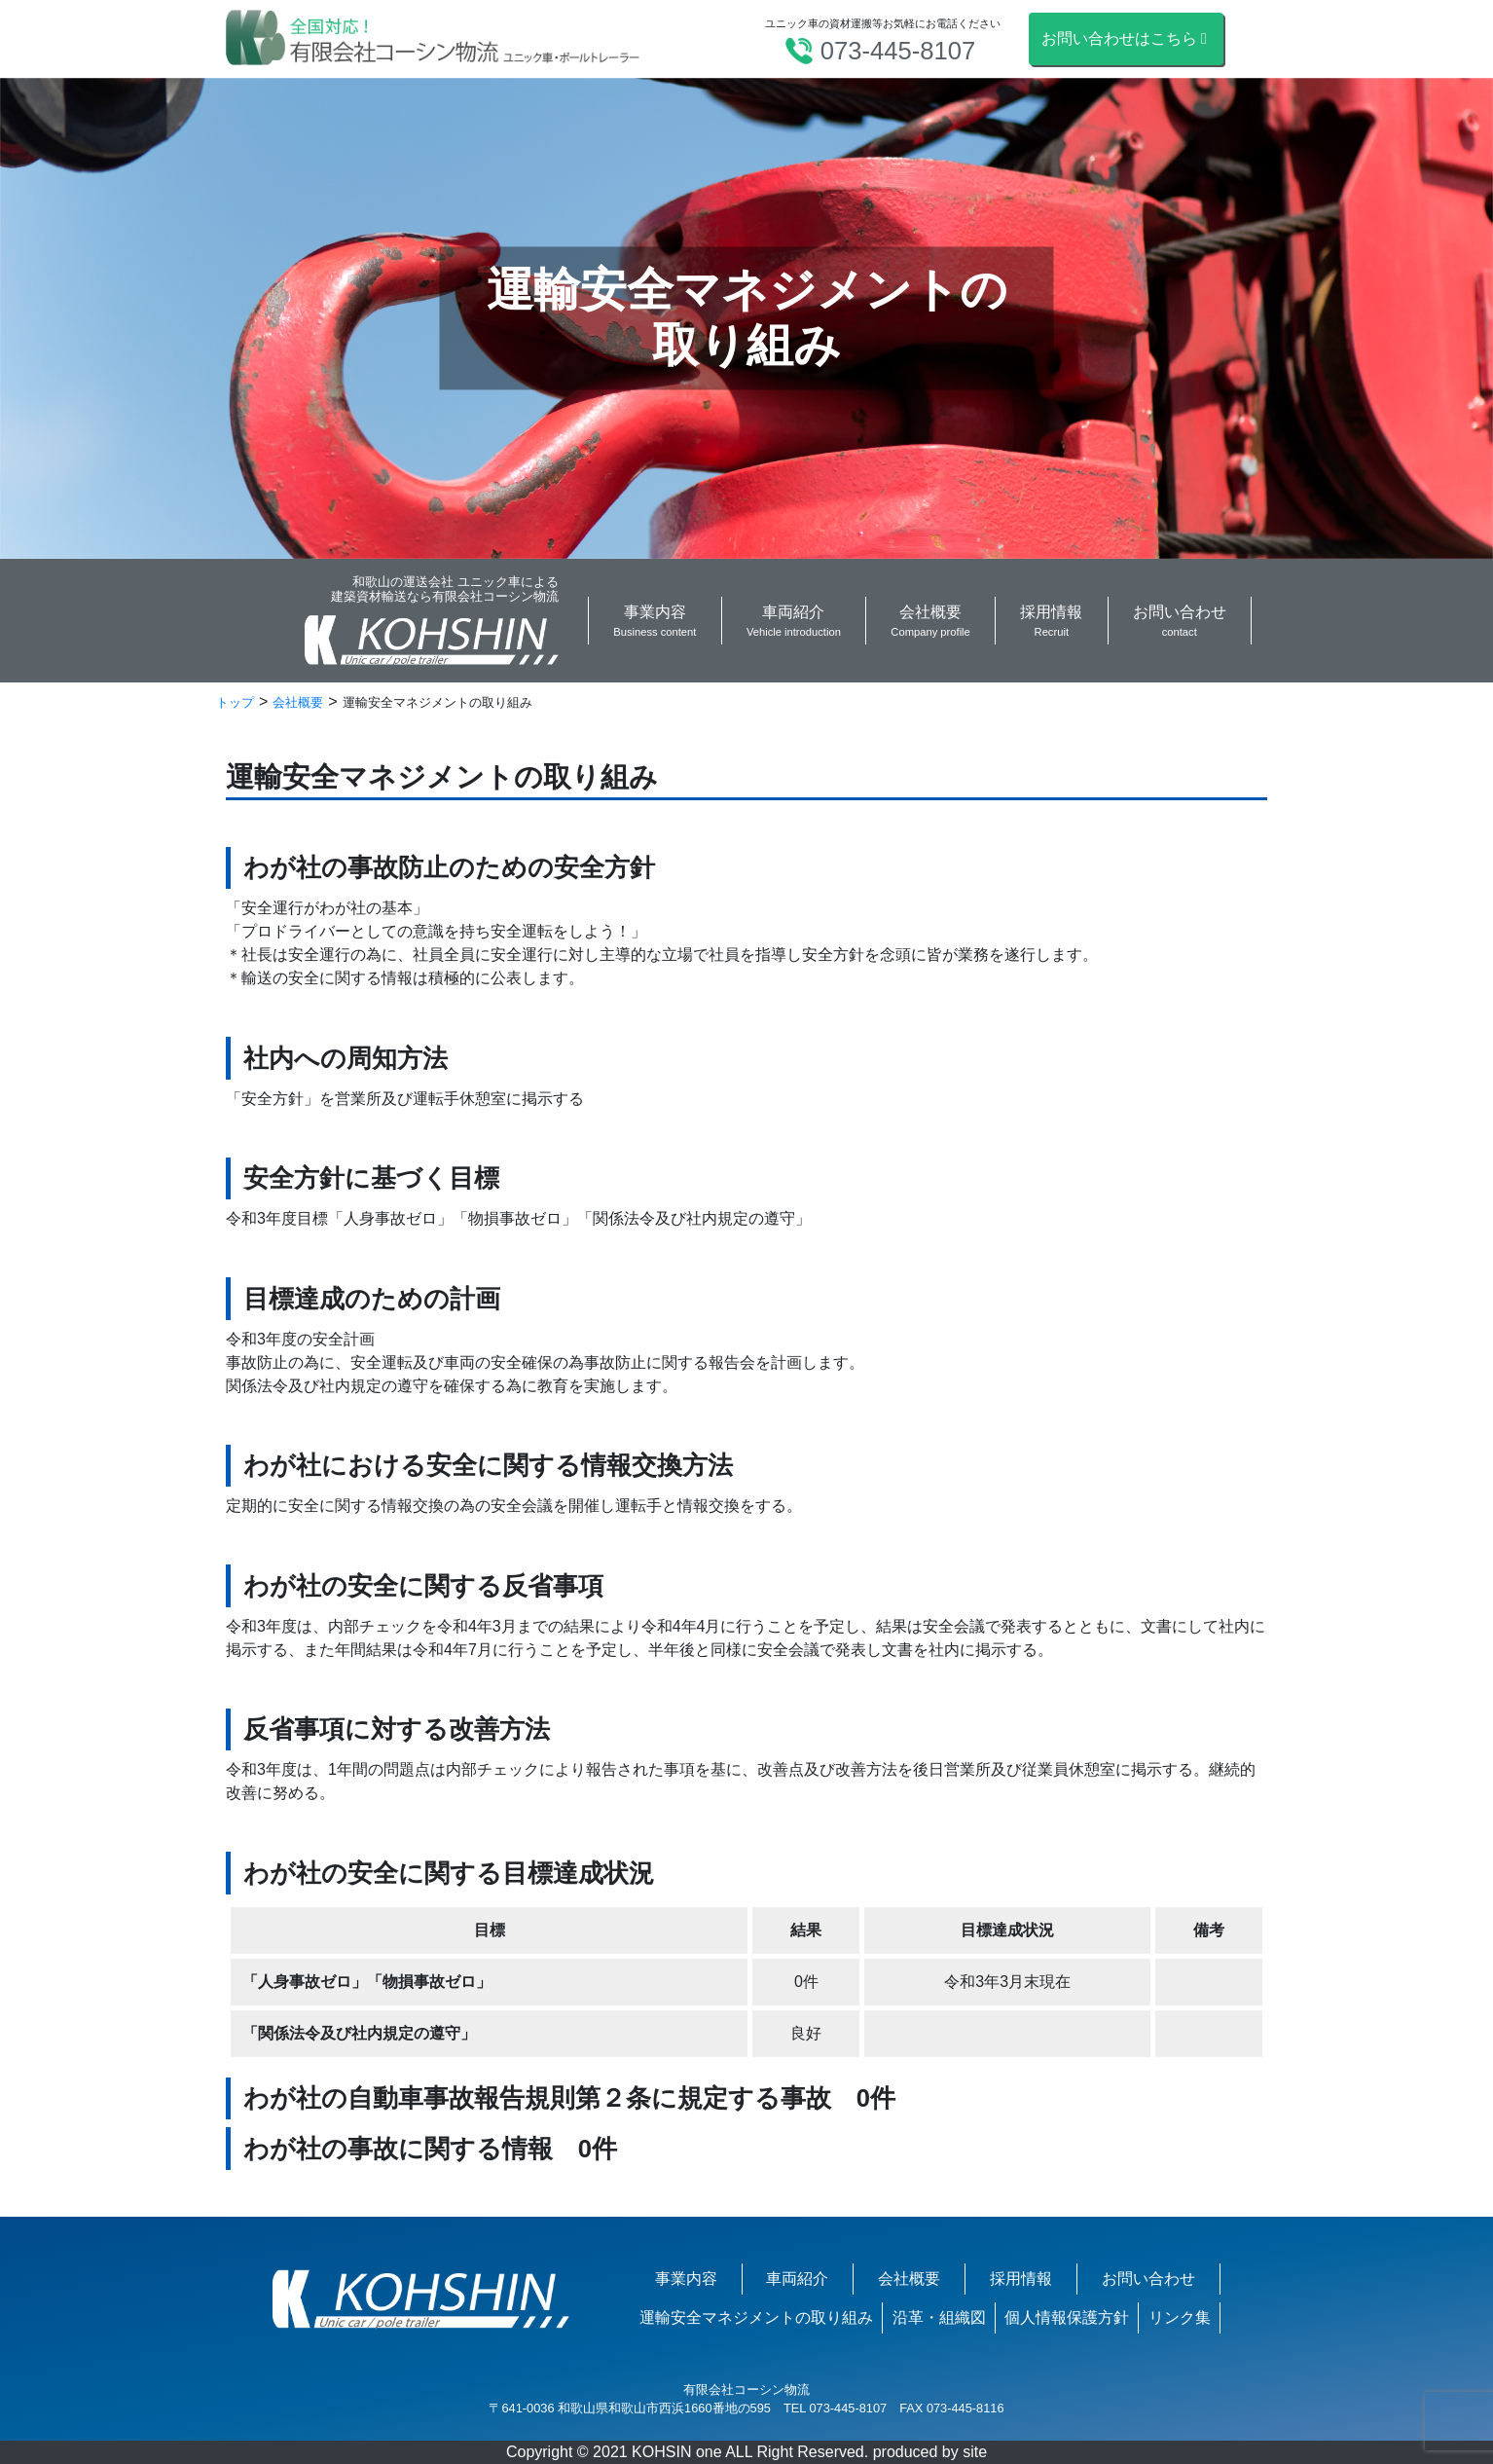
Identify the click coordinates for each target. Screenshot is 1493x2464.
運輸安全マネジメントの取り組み (756, 2317)
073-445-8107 (897, 50)
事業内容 (686, 2278)
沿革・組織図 (939, 2317)
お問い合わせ (1148, 2278)
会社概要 (909, 2278)
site (975, 2452)
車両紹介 (797, 2278)
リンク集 (1179, 2317)
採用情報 (1021, 2278)
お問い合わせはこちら (1126, 39)
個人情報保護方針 (1066, 2317)
